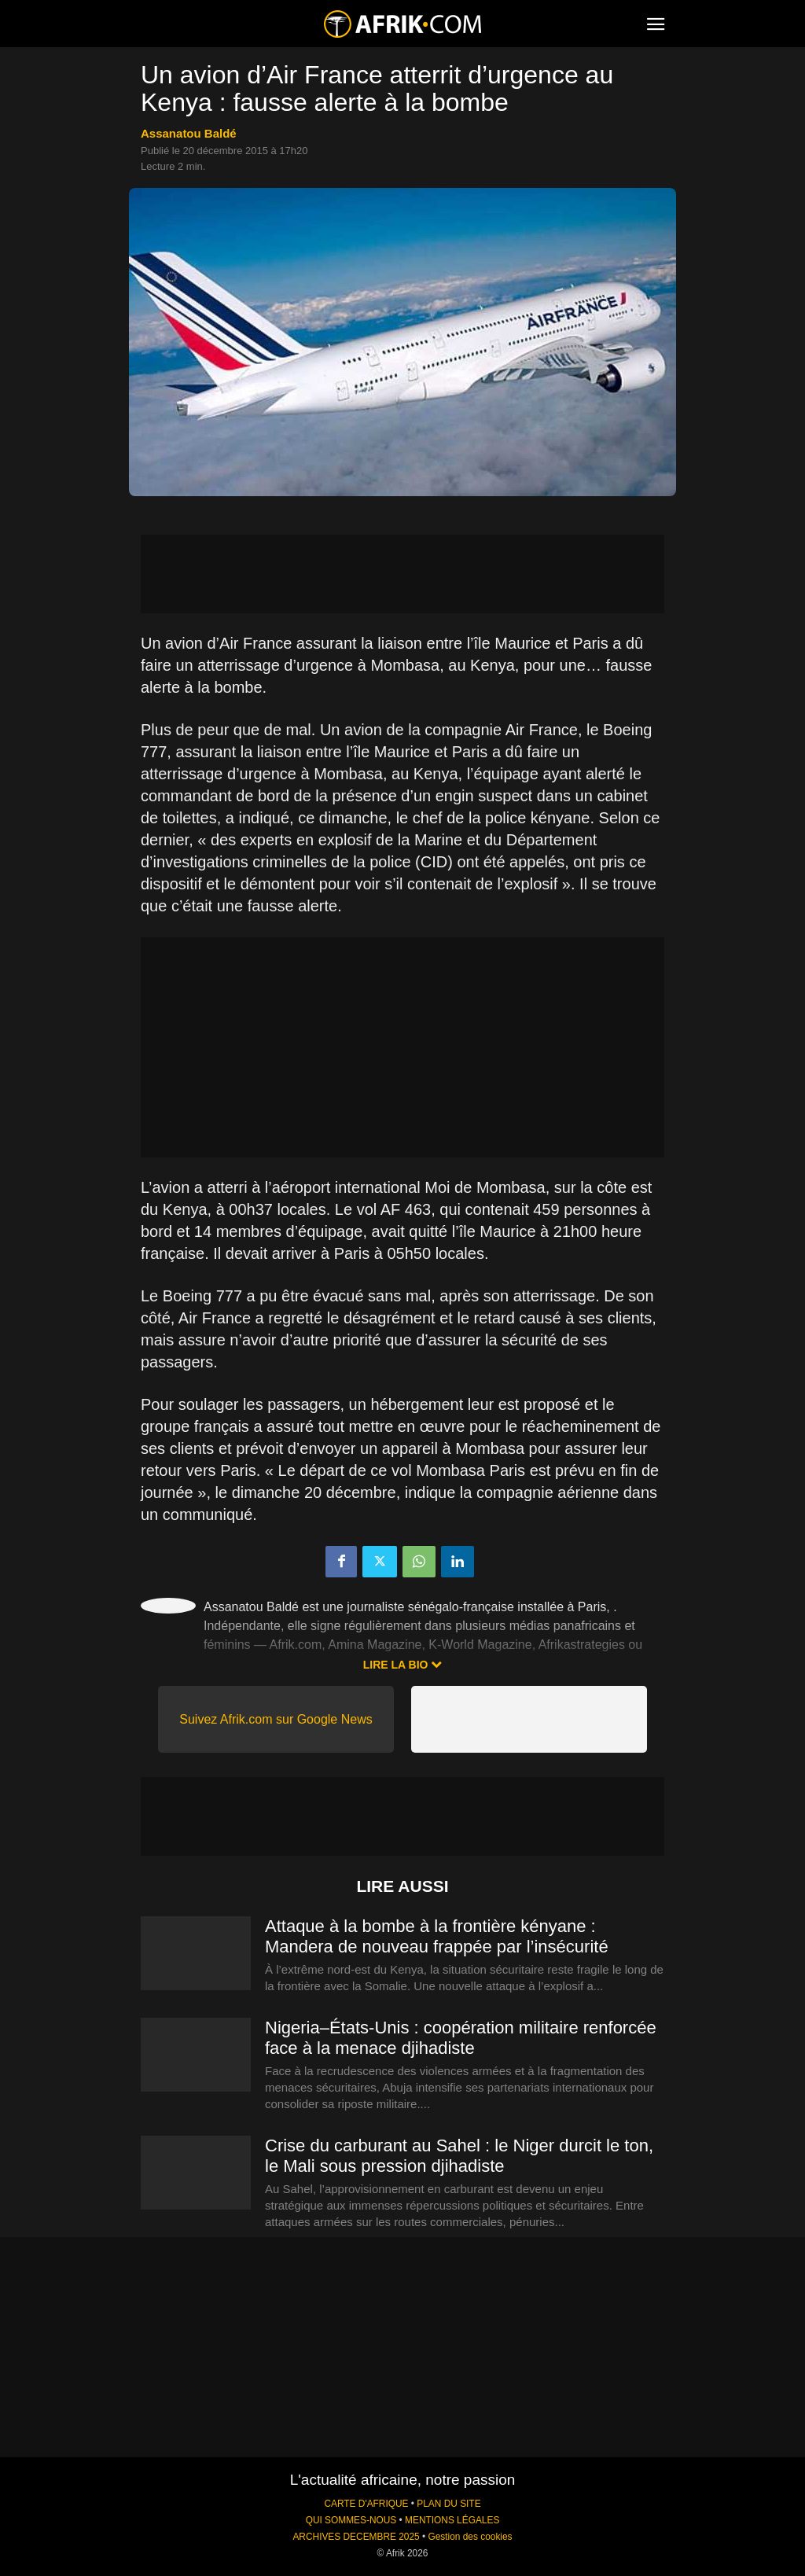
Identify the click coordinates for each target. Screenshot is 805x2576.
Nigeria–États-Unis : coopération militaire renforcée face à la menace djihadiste (460, 2038)
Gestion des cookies (470, 2536)
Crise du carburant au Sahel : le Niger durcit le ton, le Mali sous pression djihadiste (459, 2156)
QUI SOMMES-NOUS (351, 2520)
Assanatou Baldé (189, 133)
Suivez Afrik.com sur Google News (275, 1719)
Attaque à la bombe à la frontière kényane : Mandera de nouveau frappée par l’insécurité (436, 1936)
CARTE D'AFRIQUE (366, 2503)
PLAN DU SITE (448, 2503)
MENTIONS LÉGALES (452, 2520)
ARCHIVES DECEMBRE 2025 (355, 2536)
